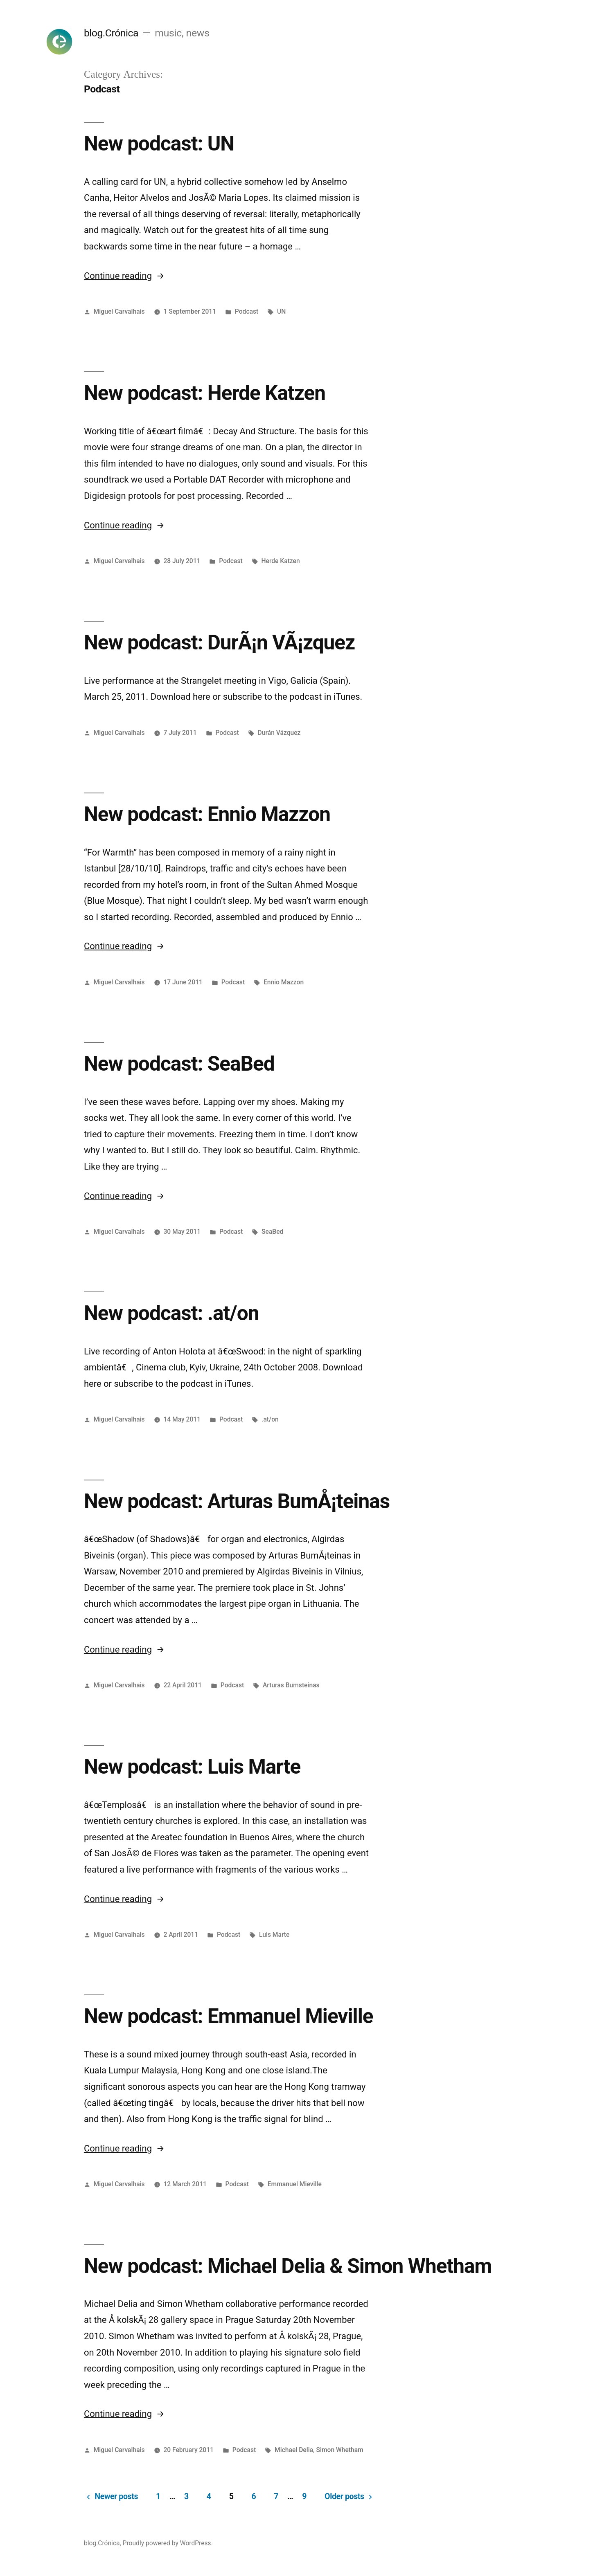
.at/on (270, 1419)
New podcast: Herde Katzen (204, 393)
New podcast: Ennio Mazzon (207, 814)
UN (281, 311)
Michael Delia (294, 2450)
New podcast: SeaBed (179, 1064)
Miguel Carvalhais (119, 311)
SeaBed (272, 1231)
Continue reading (124, 276)
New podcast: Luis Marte (192, 1767)
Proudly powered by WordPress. (168, 2543)
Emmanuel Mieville (295, 2184)
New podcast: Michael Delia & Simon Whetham (288, 2266)
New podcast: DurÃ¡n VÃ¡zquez (219, 642)
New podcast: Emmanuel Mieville (228, 2016)
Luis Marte (274, 1934)
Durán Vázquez (279, 733)
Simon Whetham (339, 2450)
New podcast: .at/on (171, 1313)
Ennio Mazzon (284, 982)
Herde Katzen (280, 561)
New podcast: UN (159, 143)
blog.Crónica (111, 33)
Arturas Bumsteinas (291, 1685)
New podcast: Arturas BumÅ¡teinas (237, 1501)
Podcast (246, 311)
